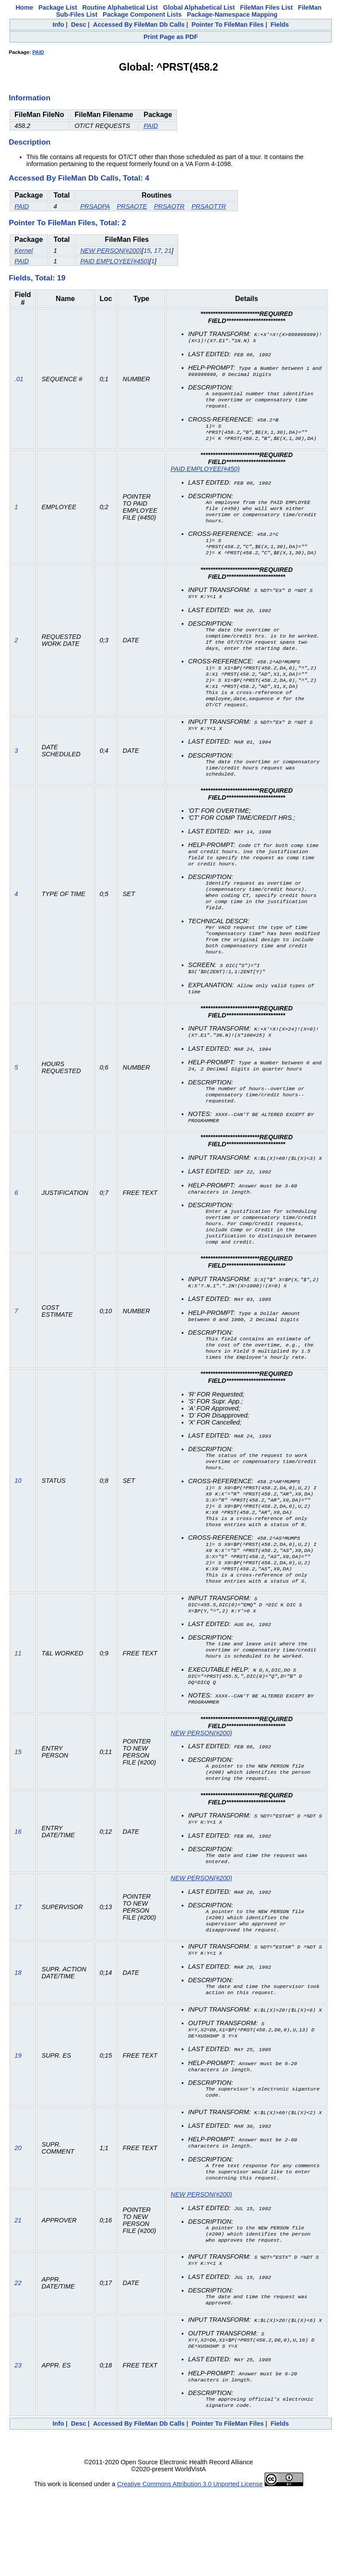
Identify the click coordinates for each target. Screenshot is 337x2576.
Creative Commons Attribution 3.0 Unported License (190, 2568)
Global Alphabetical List (199, 7)
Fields (280, 24)
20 (18, 2225)
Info (58, 24)
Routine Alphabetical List (120, 7)
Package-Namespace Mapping (232, 14)
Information (29, 97)
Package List (57, 7)
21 (168, 250)
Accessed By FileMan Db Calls (139, 24)
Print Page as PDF (170, 36)
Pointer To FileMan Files (227, 24)
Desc (78, 24)
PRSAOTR (169, 206)
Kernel (23, 250)
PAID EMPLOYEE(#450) (114, 261)
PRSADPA (95, 206)
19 (18, 2130)
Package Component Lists (142, 14)
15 (147, 250)
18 (18, 2045)
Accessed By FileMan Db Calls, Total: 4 (79, 178)
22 (18, 2364)
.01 (18, 381)
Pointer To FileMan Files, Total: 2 (67, 222)
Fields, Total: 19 (37, 277)
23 (18, 2448)
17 (157, 250)
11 (18, 1715)
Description (29, 142)
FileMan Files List (266, 7)
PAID (38, 52)
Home (24, 7)
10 (18, 1533)
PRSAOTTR (209, 206)
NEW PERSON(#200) (111, 250)
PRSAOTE (132, 206)
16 (18, 1899)
